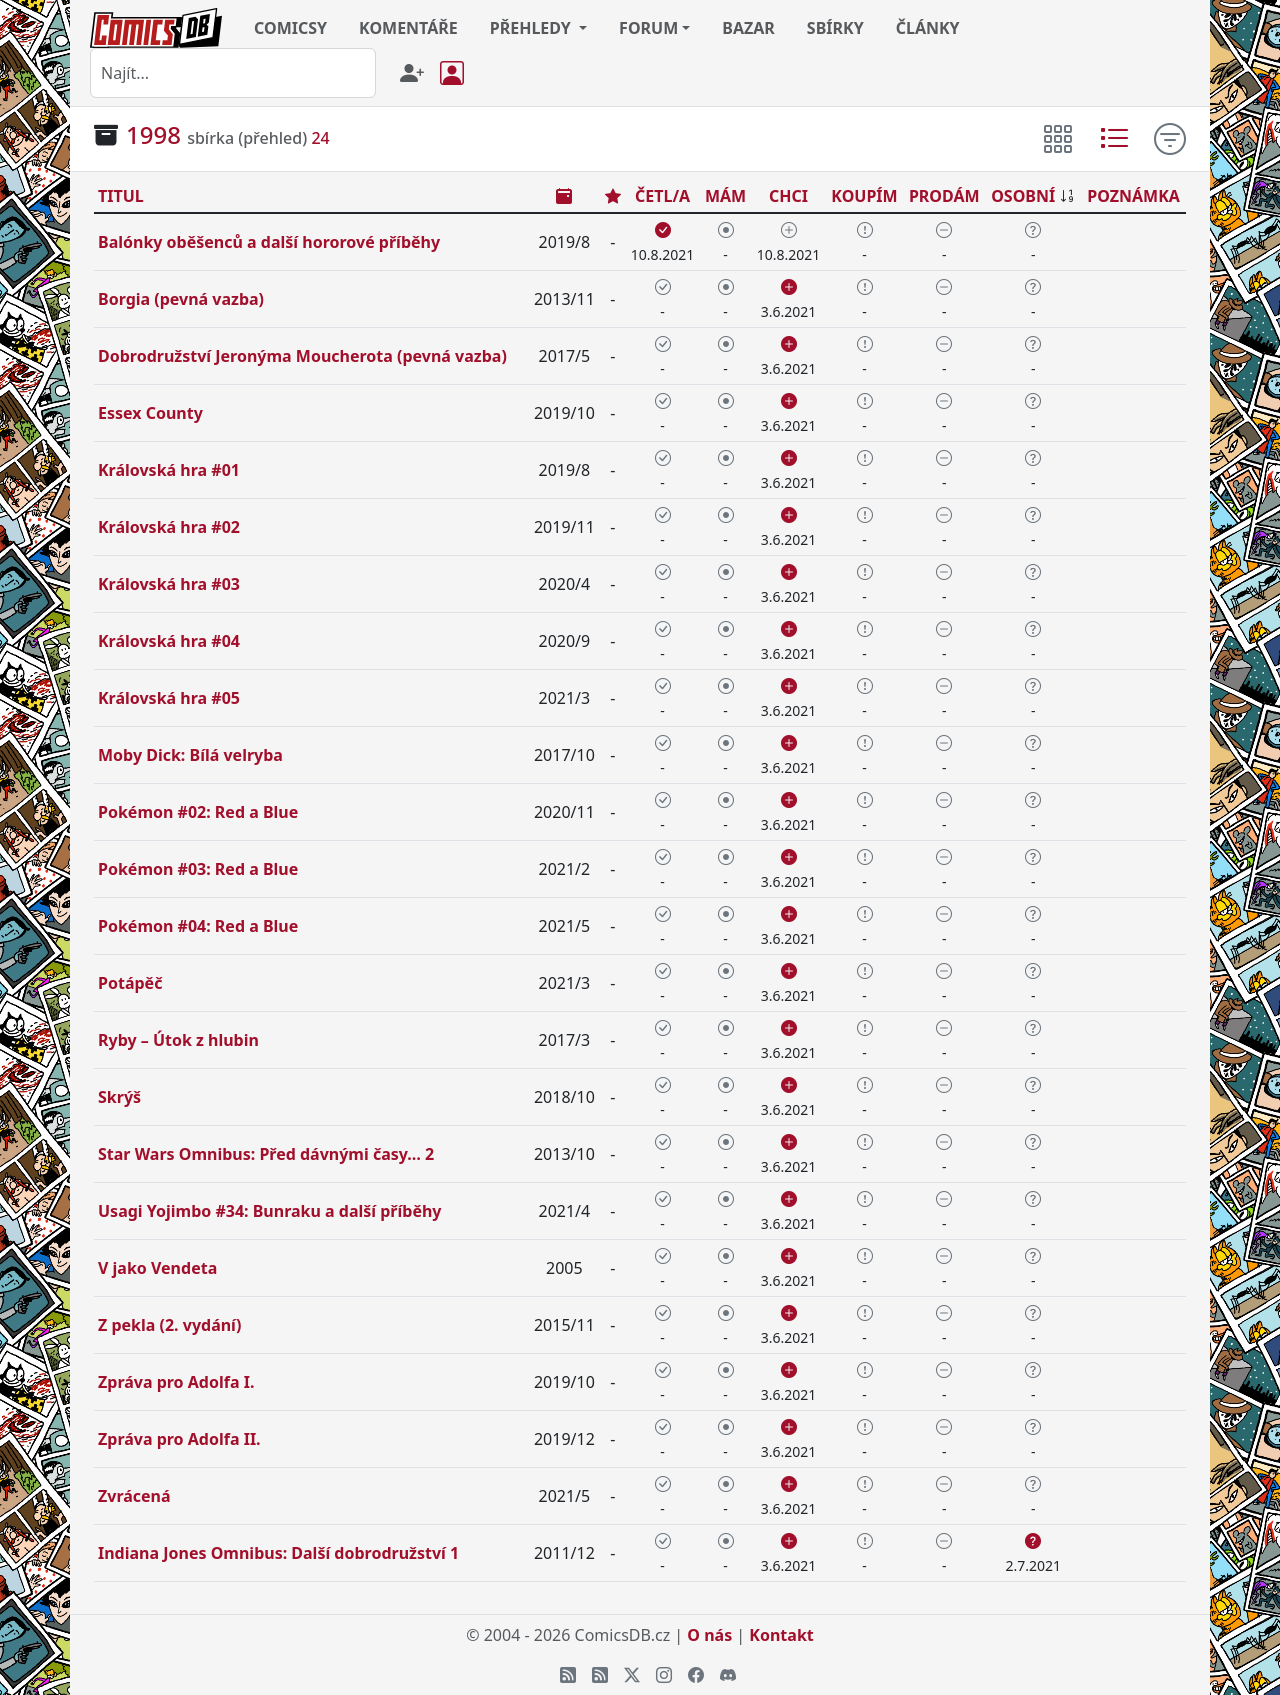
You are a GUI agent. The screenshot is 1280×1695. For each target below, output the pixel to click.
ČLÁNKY (928, 28)
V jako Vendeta (157, 1268)
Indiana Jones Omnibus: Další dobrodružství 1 (278, 1553)
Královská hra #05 (169, 698)
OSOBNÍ (1023, 196)
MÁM (725, 196)
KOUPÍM (864, 196)
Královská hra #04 (169, 641)
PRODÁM (944, 196)
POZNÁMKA (1133, 196)
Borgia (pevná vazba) (181, 299)
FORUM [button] (648, 28)
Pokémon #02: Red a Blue (198, 812)
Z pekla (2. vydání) (169, 1325)
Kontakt (781, 1635)
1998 (153, 134)
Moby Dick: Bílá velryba (190, 755)
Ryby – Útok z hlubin (178, 1040)
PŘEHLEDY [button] (532, 28)
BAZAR (748, 28)
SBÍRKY (835, 28)
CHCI (788, 196)
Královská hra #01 (169, 470)
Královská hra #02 (169, 527)
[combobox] (233, 73)
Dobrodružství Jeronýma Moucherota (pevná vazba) (302, 356)
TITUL (121, 196)
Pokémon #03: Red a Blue (198, 869)
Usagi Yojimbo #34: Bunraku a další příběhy (269, 1211)
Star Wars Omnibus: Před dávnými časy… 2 (266, 1154)
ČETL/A (662, 196)
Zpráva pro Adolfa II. (179, 1439)
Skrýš (119, 1097)
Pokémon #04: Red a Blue (198, 926)
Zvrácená (134, 1496)
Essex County (150, 413)
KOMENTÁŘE (408, 28)
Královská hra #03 (169, 584)
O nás (709, 1635)
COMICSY (290, 28)
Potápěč (130, 983)
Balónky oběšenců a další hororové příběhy (269, 242)
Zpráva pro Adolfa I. (176, 1382)
